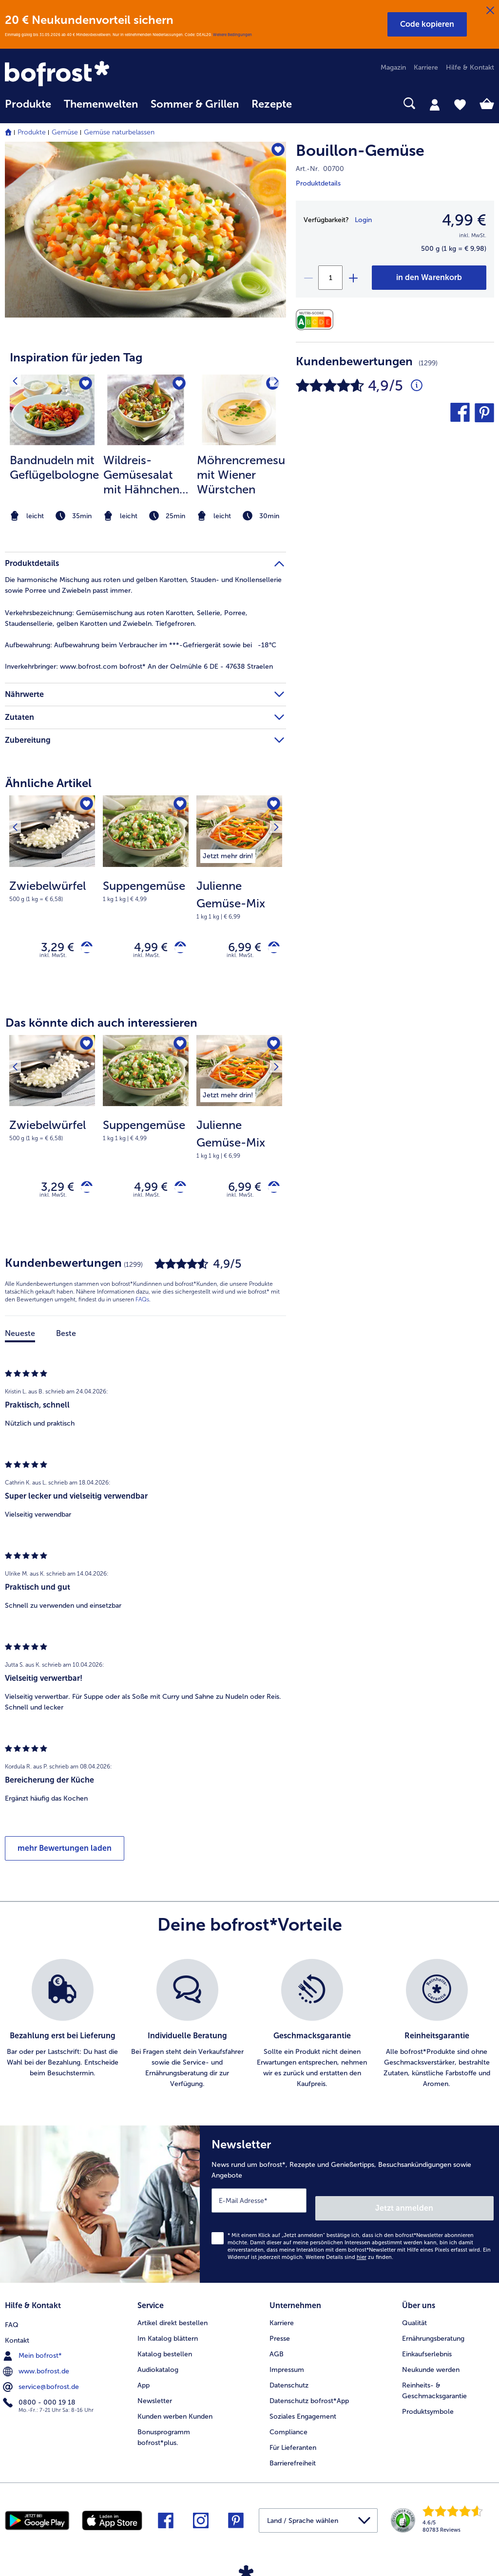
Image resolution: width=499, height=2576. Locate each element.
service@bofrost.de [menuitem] (42, 2378)
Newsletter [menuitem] (154, 2394)
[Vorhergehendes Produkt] (19, 805)
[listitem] (52, 449)
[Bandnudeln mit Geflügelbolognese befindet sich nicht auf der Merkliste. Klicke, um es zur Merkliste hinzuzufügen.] (84, 385)
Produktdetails (318, 183)
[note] (52, 516)
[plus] (352, 277)
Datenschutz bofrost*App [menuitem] (309, 2394)
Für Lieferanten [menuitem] (292, 2441)
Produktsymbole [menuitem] (428, 2405)
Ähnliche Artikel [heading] (48, 783)
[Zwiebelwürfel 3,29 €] (52, 894)
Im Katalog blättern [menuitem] (167, 2332)
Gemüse (65, 132)
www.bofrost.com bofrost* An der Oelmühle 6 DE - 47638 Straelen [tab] (139, 666)
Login (363, 220)
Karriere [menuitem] (426, 67)
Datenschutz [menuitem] (288, 2378)
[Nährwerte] (317, 319)
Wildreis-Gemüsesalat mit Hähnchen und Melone (141, 475)
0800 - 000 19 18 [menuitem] (40, 2394)
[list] (249, 2029)
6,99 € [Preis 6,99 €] (237, 947)
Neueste (20, 1338)
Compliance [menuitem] (288, 2425)
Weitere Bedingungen (232, 34)
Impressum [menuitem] (286, 2363)
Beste (66, 1338)
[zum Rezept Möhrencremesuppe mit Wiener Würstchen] (239, 410)
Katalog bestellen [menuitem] (164, 2347)
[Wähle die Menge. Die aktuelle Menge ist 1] (330, 277)
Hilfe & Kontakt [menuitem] (470, 67)
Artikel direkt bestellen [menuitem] (172, 2316)
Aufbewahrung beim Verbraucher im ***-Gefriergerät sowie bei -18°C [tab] (140, 645)
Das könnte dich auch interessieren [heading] (101, 1025)
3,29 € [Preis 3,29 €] (50, 947)
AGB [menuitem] (276, 2347)
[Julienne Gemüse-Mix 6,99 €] (239, 894)
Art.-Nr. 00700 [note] (320, 169)
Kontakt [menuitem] (17, 2332)
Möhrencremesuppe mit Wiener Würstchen (241, 474)
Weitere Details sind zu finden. (349, 2255)
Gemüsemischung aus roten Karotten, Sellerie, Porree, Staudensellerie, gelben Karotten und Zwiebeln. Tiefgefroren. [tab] (126, 618)
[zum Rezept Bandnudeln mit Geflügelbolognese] (52, 410)
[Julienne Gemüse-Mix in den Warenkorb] (270, 948)
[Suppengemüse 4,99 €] (146, 894)
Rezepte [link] (271, 104)
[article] (145, 430)
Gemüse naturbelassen (119, 132)
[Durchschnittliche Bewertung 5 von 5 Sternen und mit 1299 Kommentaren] (416, 386)
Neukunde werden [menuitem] (431, 2363)
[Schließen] (490, 11)
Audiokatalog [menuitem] (157, 2363)
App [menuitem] (143, 2378)
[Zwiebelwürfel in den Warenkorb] (83, 948)
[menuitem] (28, 108)
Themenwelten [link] (101, 104)
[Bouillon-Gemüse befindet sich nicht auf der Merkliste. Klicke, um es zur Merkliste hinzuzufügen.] (274, 152)
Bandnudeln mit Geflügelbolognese (54, 467)
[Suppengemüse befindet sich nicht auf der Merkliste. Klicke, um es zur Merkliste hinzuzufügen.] (178, 806)
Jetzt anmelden (452, 2205)
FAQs (142, 1304)
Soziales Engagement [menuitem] (302, 2410)
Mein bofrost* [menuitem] (33, 2347)
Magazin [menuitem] (393, 67)
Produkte (32, 132)
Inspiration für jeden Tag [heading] (76, 357)
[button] (427, 24)
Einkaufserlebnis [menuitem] (427, 2347)
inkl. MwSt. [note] (53, 958)
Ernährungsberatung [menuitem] (433, 2332)
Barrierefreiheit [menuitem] (292, 2456)
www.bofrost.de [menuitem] (37, 2363)
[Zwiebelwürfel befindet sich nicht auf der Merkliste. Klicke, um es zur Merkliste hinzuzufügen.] (84, 806)
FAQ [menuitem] (12, 2316)
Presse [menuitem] (279, 2332)
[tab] (435, 104)
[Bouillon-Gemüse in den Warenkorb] (429, 277)
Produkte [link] (28, 104)
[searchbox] (311, 103)
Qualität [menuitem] (414, 2316)
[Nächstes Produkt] (272, 805)
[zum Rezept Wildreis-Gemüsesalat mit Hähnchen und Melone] (145, 410)
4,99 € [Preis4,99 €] (464, 220)
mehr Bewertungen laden (65, 1853)
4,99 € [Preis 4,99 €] (143, 947)
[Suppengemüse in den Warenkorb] (176, 948)
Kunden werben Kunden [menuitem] (174, 2410)
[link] (78, 74)
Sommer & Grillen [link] (195, 104)
